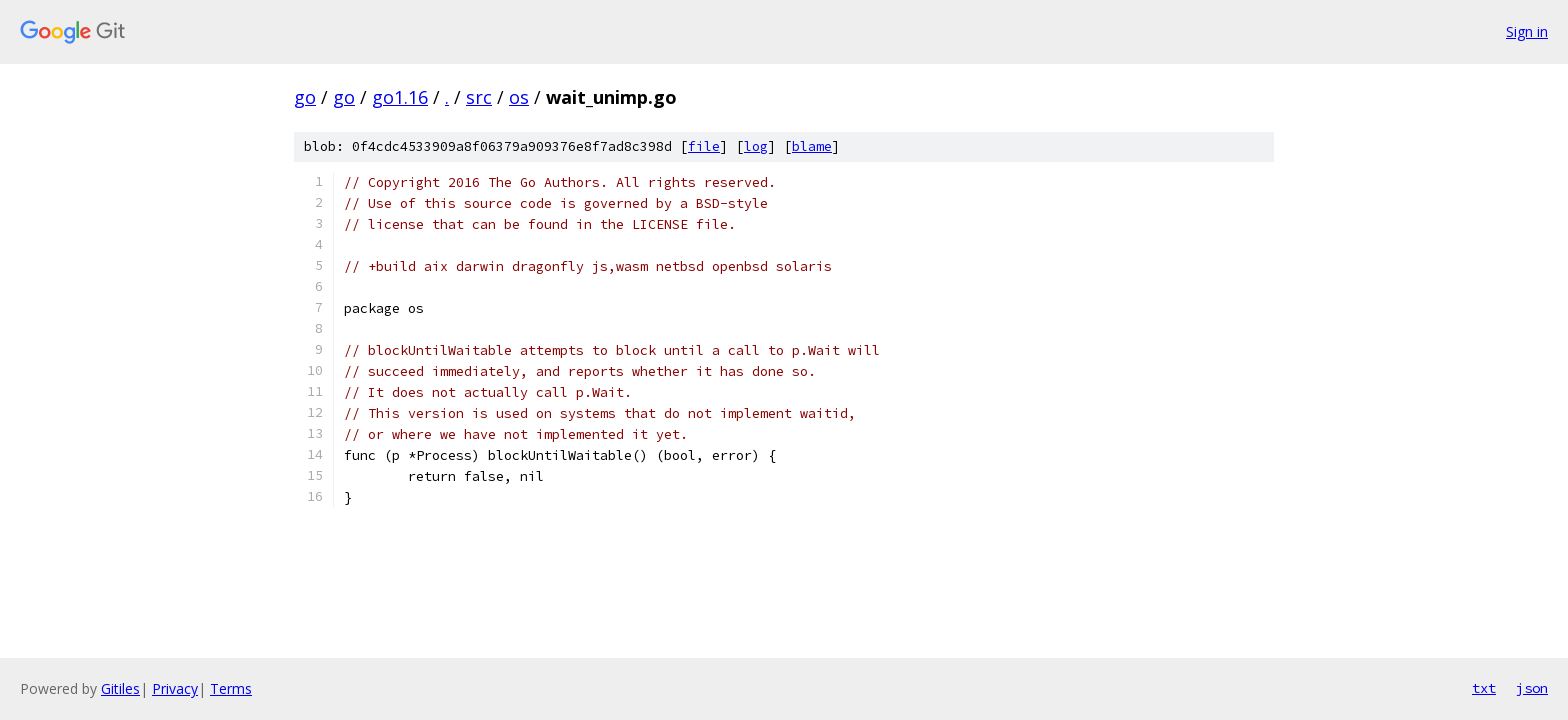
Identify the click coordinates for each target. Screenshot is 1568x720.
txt (1484, 688)
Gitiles (120, 688)
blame (812, 146)
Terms (231, 688)
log (756, 146)
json (1532, 688)
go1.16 (400, 97)
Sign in (1527, 31)
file (704, 146)
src (479, 97)
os (519, 97)
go (305, 97)
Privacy (175, 688)
